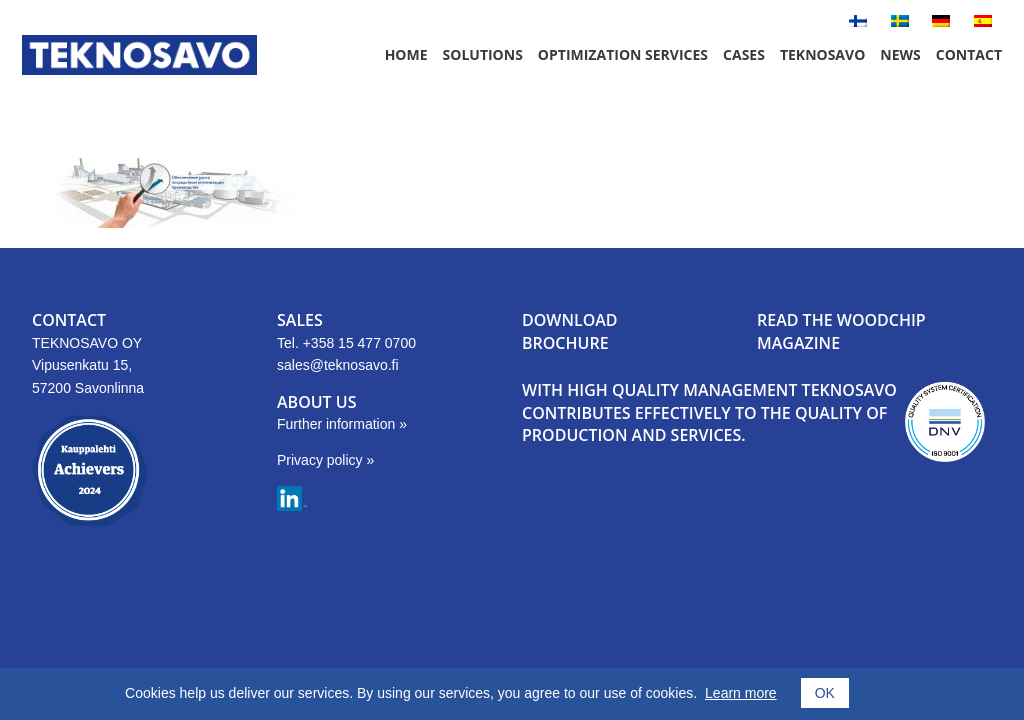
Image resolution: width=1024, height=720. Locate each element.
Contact (969, 54)
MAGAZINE (798, 343)
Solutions (483, 54)
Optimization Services (623, 54)
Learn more (741, 693)
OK (825, 693)
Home (406, 54)
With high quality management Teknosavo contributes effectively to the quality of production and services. (709, 412)
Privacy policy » (325, 460)
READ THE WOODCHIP (841, 320)
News (900, 54)
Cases (744, 54)
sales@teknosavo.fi (338, 365)
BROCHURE (565, 343)
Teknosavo (822, 54)
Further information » (342, 424)
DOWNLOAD (570, 320)
